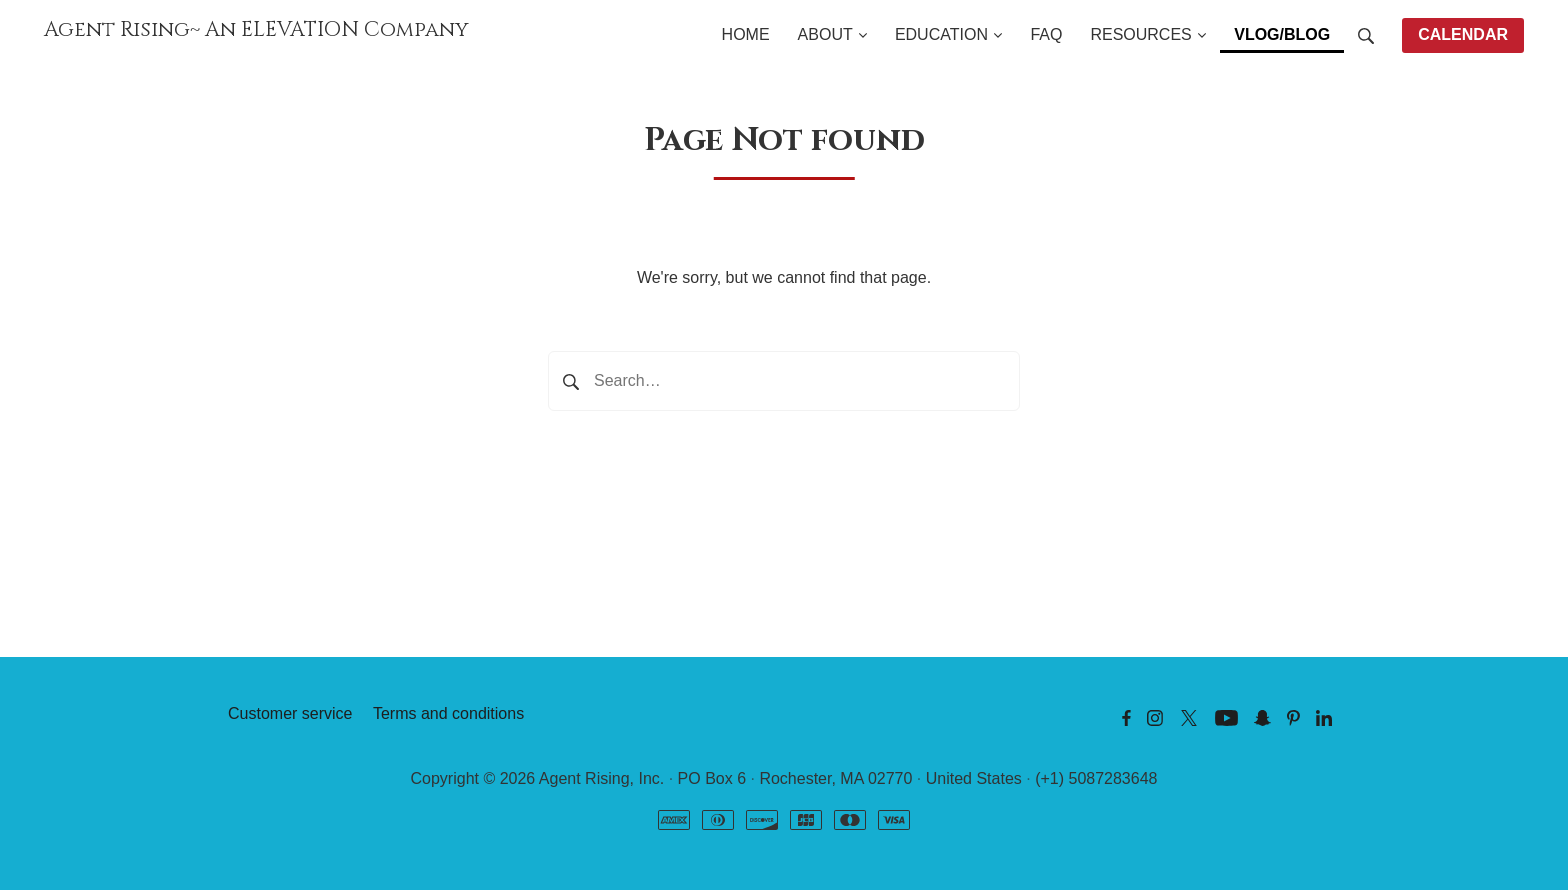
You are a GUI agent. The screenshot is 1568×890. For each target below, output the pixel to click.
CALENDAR (1463, 34)
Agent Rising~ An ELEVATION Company (256, 30)
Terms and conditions (448, 713)
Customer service (290, 713)
